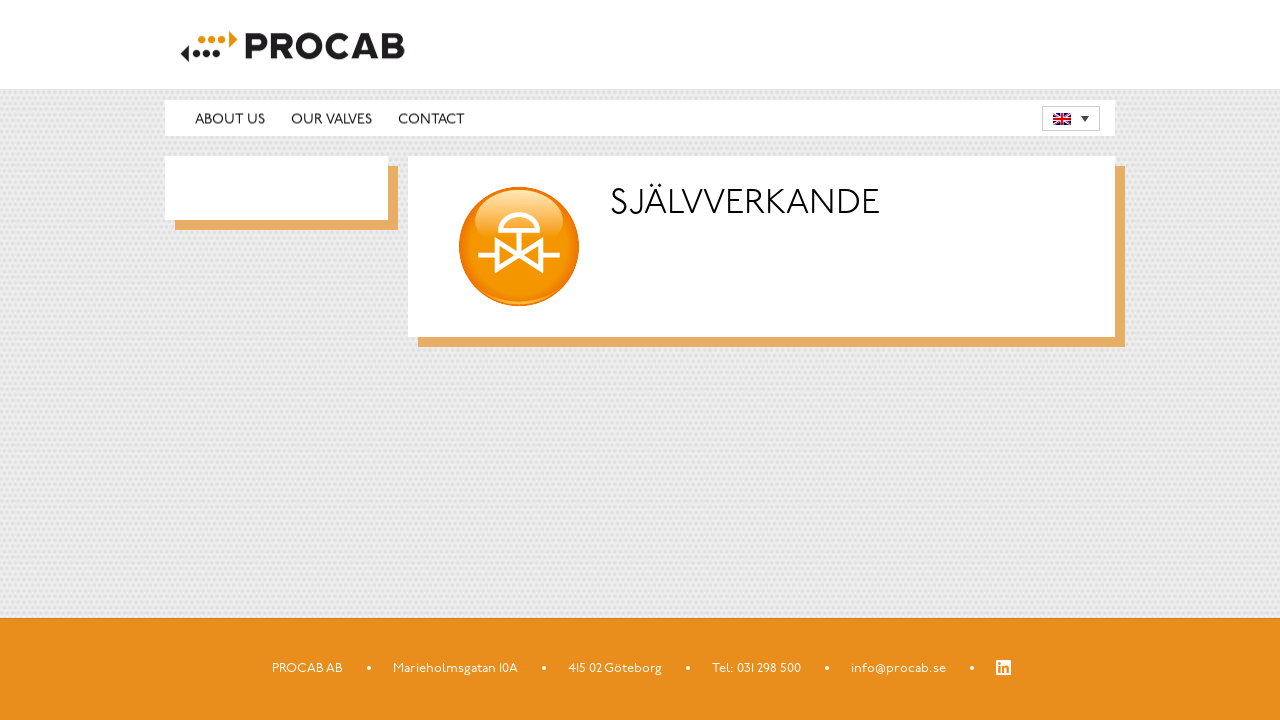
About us (230, 119)
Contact (431, 119)
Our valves (331, 119)
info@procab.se (898, 668)
